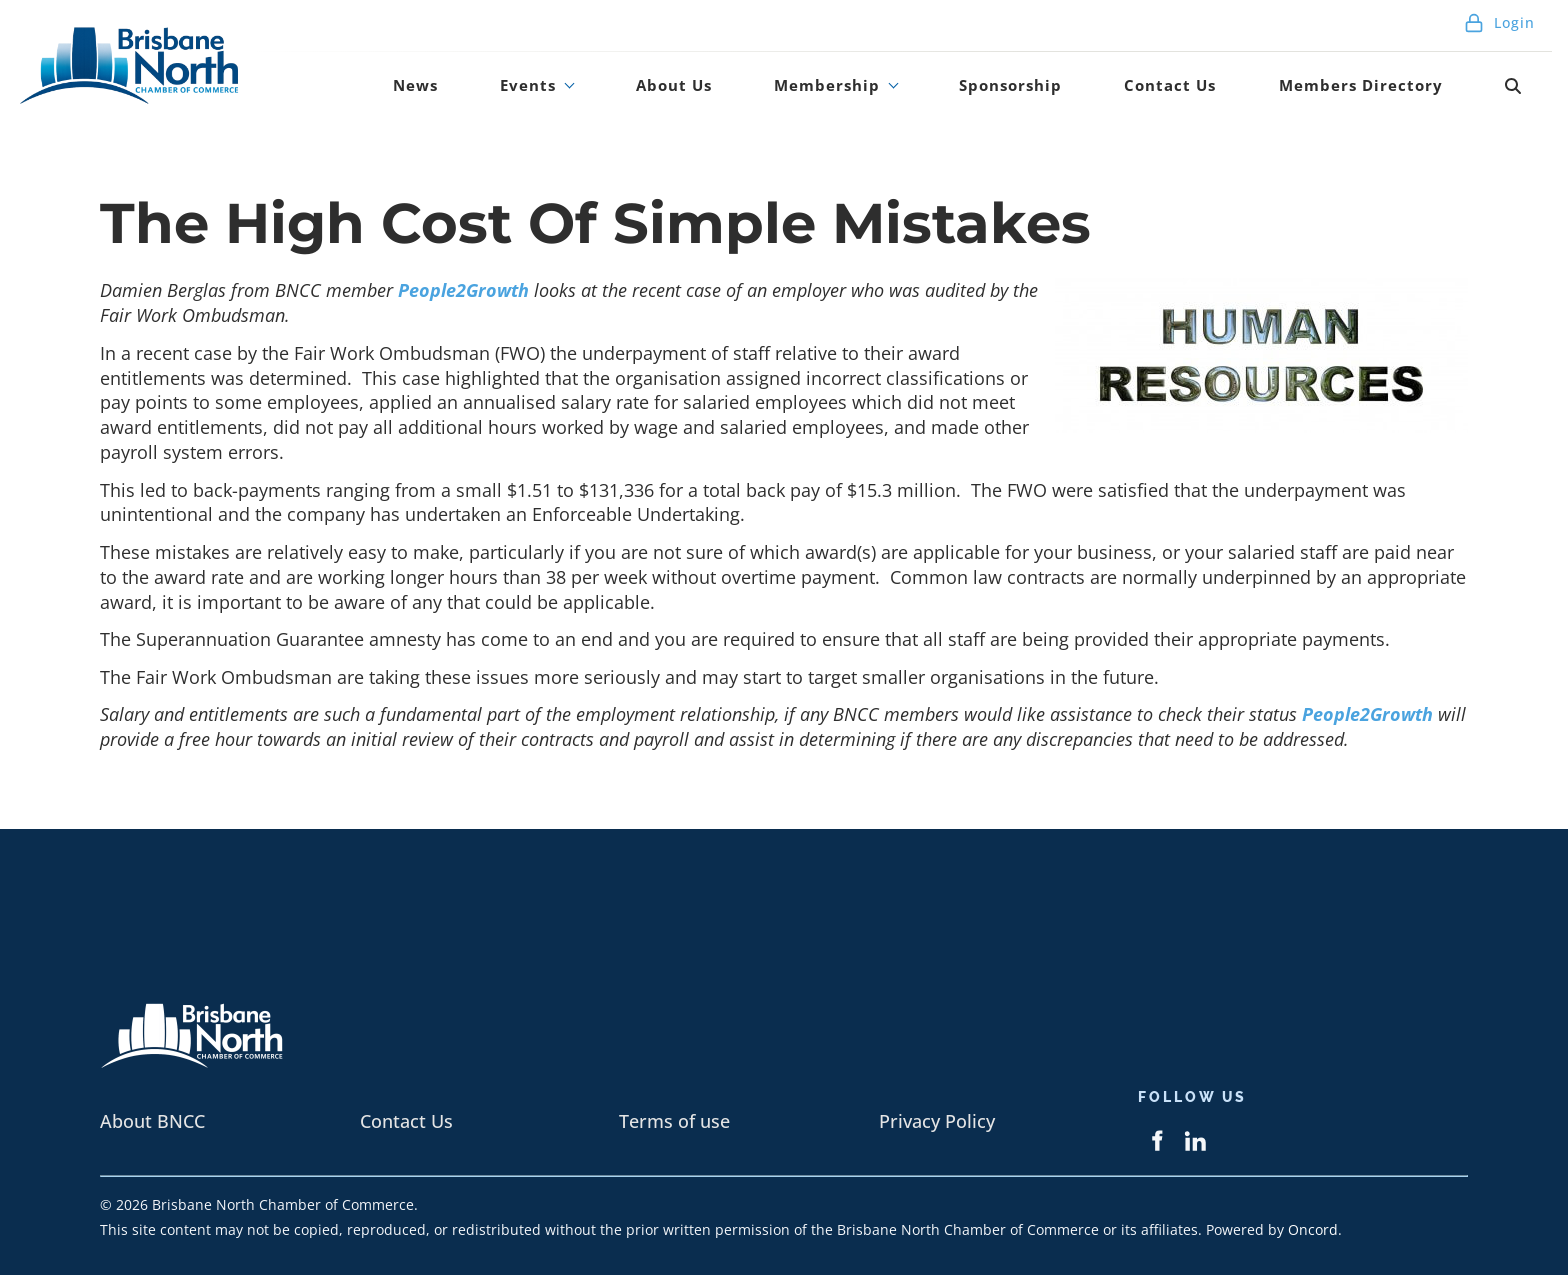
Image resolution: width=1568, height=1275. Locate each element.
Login (1499, 29)
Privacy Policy (937, 1121)
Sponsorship (1085, 93)
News (580, 93)
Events (666, 93)
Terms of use (674, 1121)
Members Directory (1401, 93)
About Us (787, 93)
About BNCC (152, 1121)
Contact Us (1226, 93)
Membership (920, 93)
